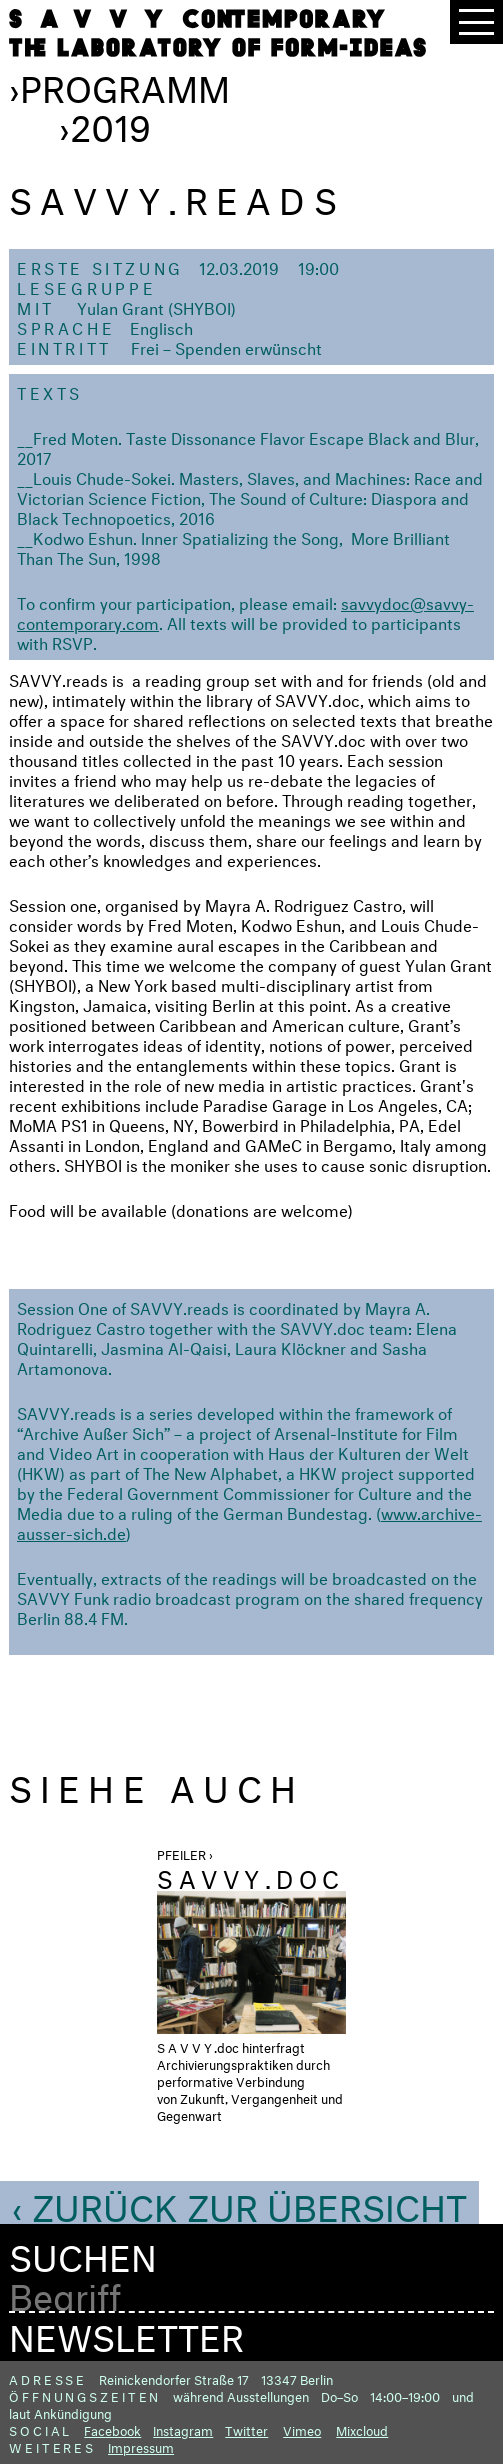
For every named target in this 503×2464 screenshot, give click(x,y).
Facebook (112, 2429)
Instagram (183, 2429)
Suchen (83, 2252)
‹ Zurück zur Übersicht (239, 2202)
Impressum (141, 2446)
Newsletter (126, 2332)
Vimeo (302, 2429)
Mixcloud (362, 2429)
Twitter (246, 2429)
